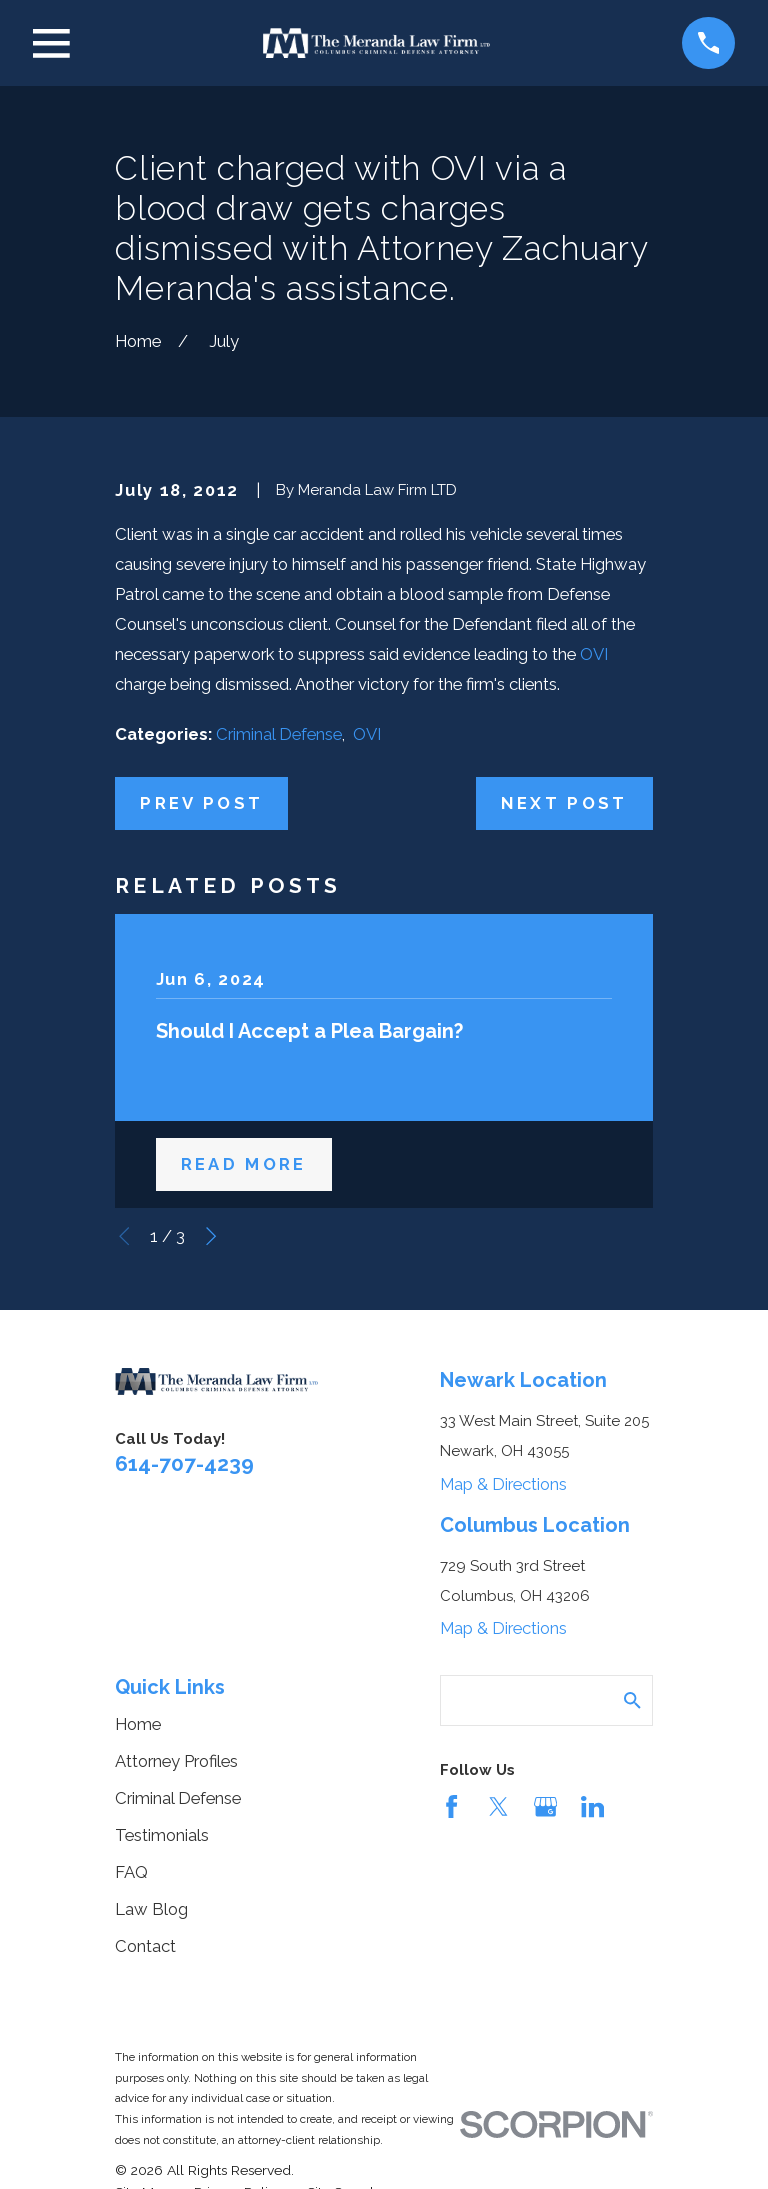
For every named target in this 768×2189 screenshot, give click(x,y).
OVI (594, 654)
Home (138, 1724)
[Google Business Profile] (545, 1806)
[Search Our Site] (632, 1700)
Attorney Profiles (176, 1761)
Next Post (564, 803)
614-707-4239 (184, 1463)
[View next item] (211, 1236)
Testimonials (162, 1835)
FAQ (131, 1872)
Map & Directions (503, 1484)
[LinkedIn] (592, 1806)
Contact (145, 1946)
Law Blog (151, 1909)
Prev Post (201, 803)
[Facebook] (451, 1806)
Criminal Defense (279, 734)
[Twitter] (498, 1806)
